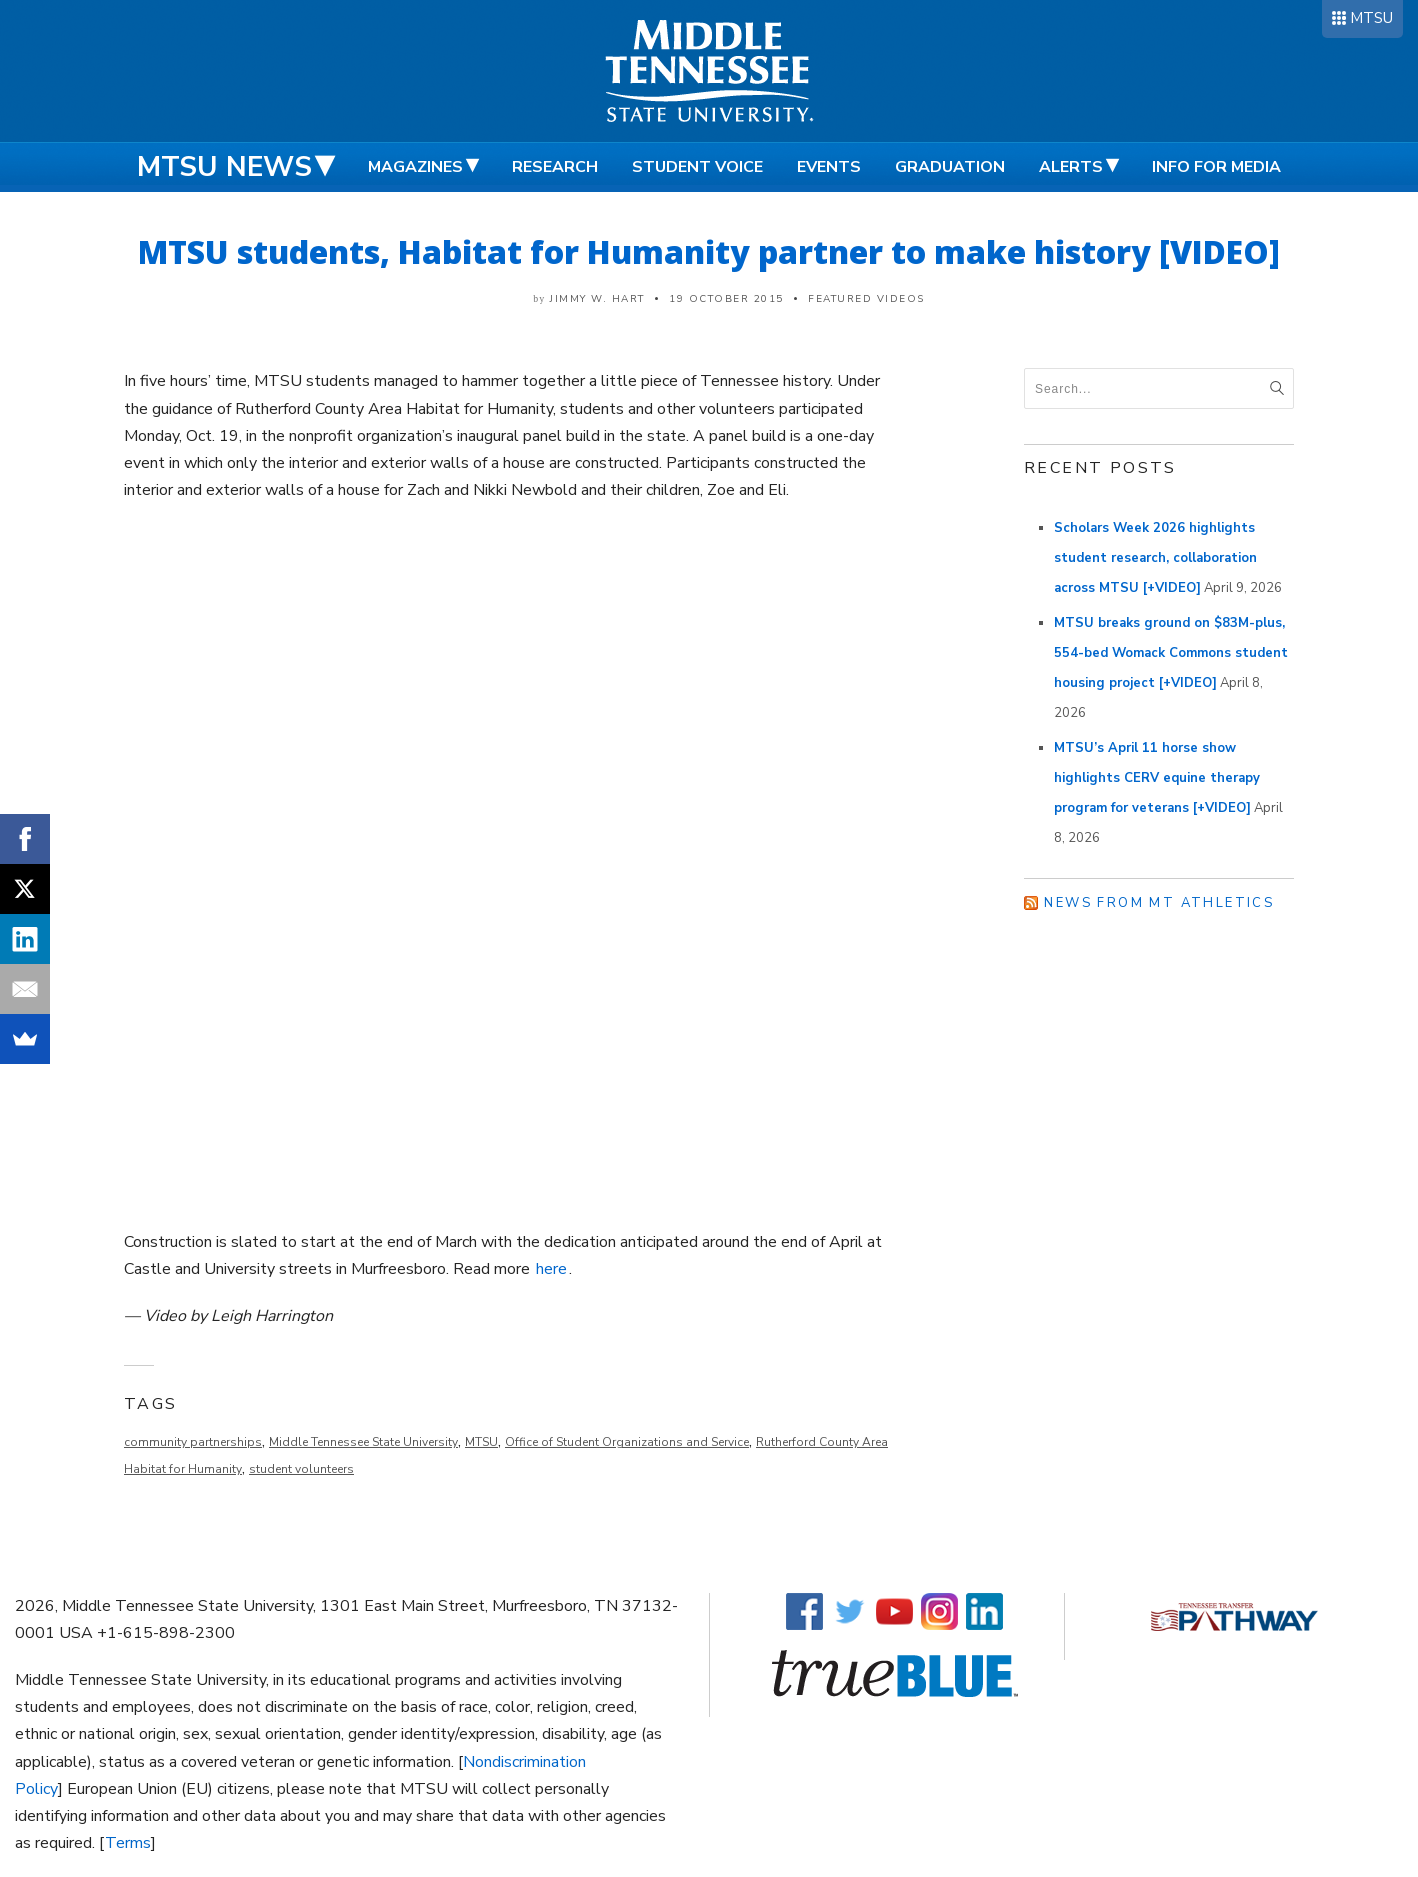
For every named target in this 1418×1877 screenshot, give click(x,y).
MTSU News (224, 167)
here (551, 1269)
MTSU (1371, 18)
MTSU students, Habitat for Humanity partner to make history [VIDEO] (709, 251)
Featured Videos (866, 299)
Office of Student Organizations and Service (627, 1442)
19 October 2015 (726, 299)
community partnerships (193, 1442)
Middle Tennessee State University (363, 1442)
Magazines (415, 167)
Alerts (1071, 167)
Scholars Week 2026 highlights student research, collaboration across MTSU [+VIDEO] (1155, 558)
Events (829, 167)
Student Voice (697, 167)
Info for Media (1216, 167)
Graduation (950, 167)
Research (555, 167)
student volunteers (301, 1469)
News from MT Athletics (1159, 903)
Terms (128, 1843)
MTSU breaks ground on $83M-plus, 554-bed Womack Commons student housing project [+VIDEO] (1171, 653)
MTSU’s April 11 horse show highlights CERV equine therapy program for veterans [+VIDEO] (1157, 778)
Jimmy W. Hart (597, 299)
